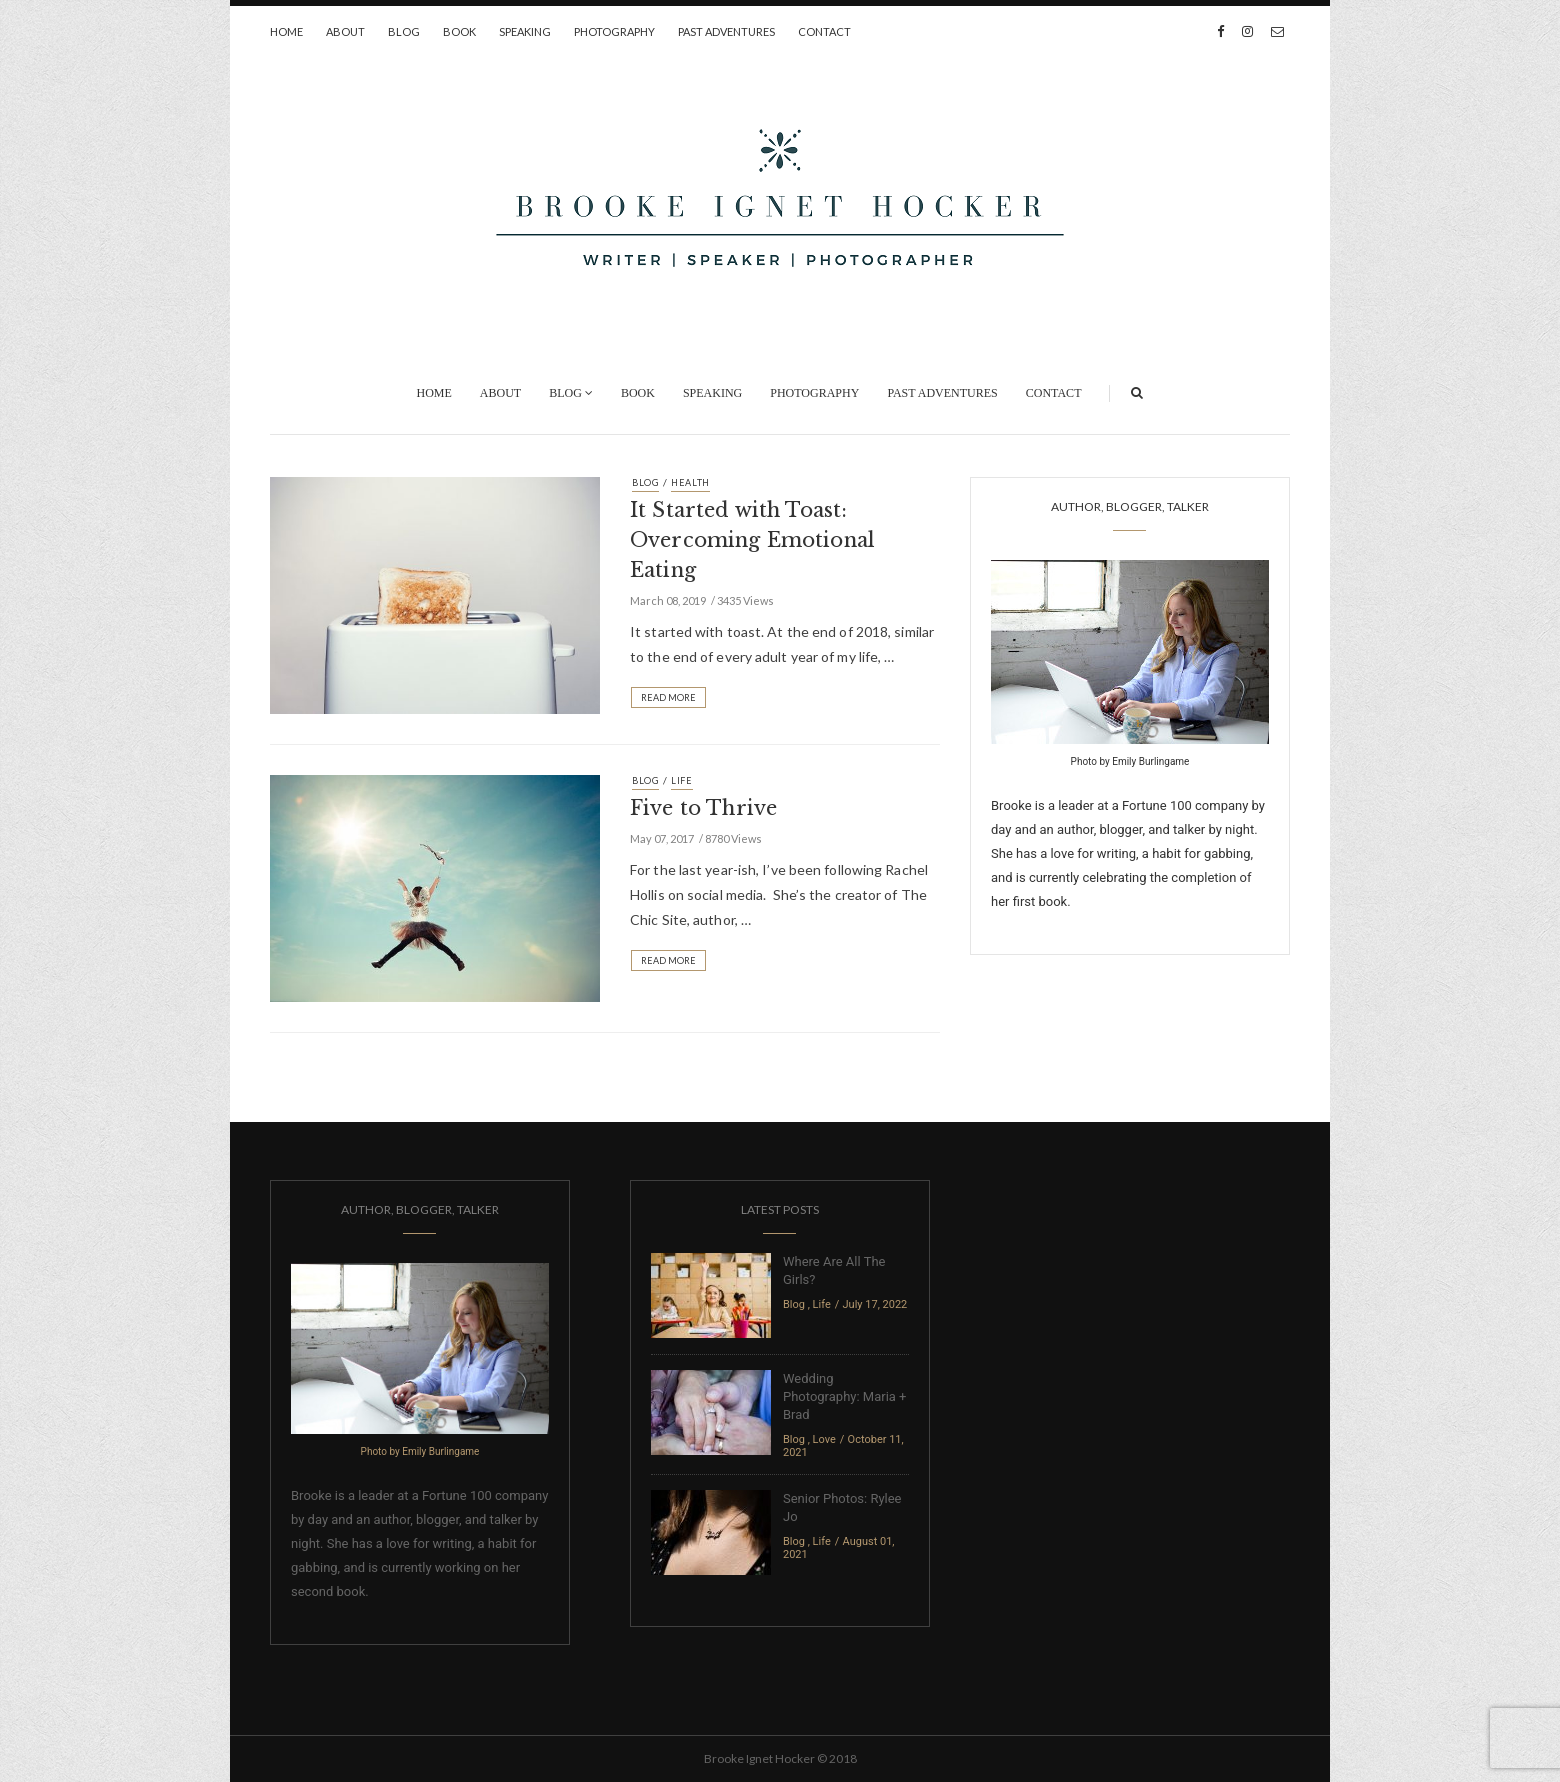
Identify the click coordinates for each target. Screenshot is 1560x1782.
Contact (824, 31)
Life (682, 780)
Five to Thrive (703, 808)
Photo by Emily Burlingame (1130, 761)
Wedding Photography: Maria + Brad (844, 1396)
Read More (668, 697)
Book (459, 31)
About (345, 31)
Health (690, 482)
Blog (404, 31)
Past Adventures (726, 31)
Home (286, 31)
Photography (614, 31)
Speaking (525, 31)
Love (824, 1439)
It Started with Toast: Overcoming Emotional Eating (752, 540)
